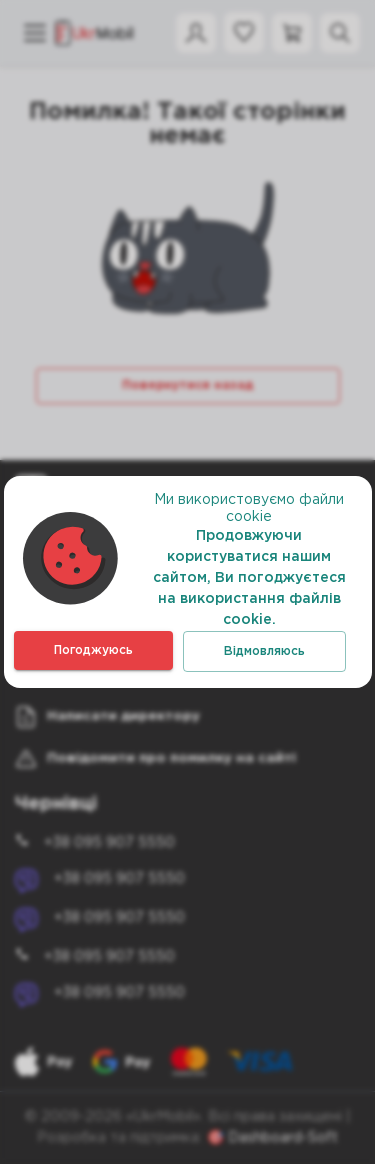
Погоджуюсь (93, 650)
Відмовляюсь (264, 651)
